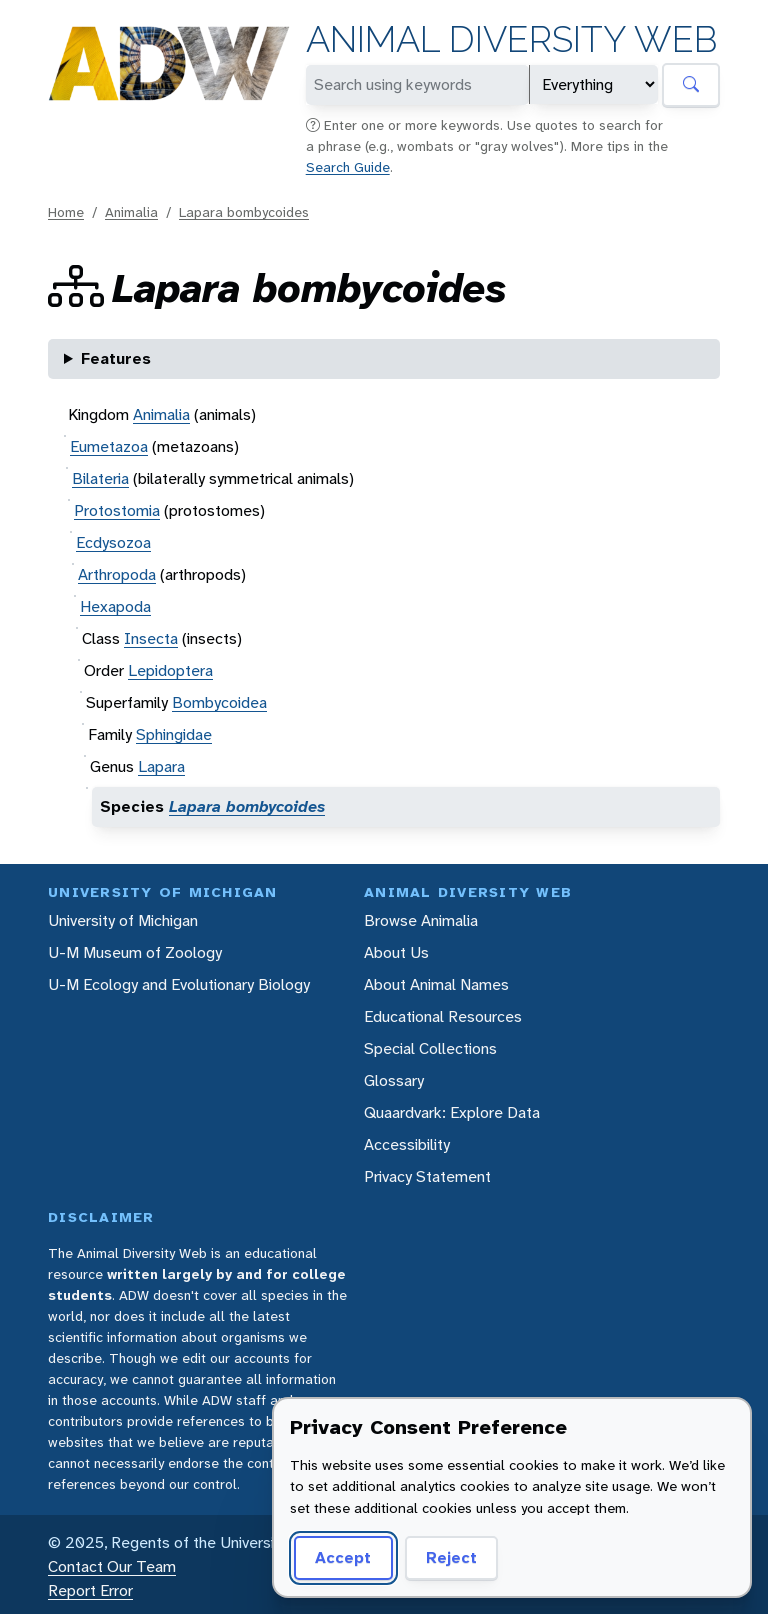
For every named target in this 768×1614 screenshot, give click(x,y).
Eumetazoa (109, 446)
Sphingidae (174, 734)
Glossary (394, 1080)
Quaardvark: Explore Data (452, 1112)
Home (66, 212)
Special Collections (430, 1048)
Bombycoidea (219, 702)
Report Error (90, 1590)
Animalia (131, 212)
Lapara (161, 766)
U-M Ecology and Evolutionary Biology (179, 984)
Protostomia (117, 510)
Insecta (151, 638)
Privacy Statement (427, 1176)
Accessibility (407, 1144)
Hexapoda (115, 606)
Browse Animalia (421, 920)
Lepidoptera (170, 670)
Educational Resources (443, 1016)
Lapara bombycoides (244, 212)
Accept (343, 1557)
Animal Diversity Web (511, 39)
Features (116, 358)
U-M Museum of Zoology (135, 952)
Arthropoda (117, 574)
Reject (451, 1557)
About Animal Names (436, 984)
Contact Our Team (112, 1566)
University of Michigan (123, 920)
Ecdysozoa (113, 542)
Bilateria (100, 478)
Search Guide (348, 167)
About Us (396, 952)
